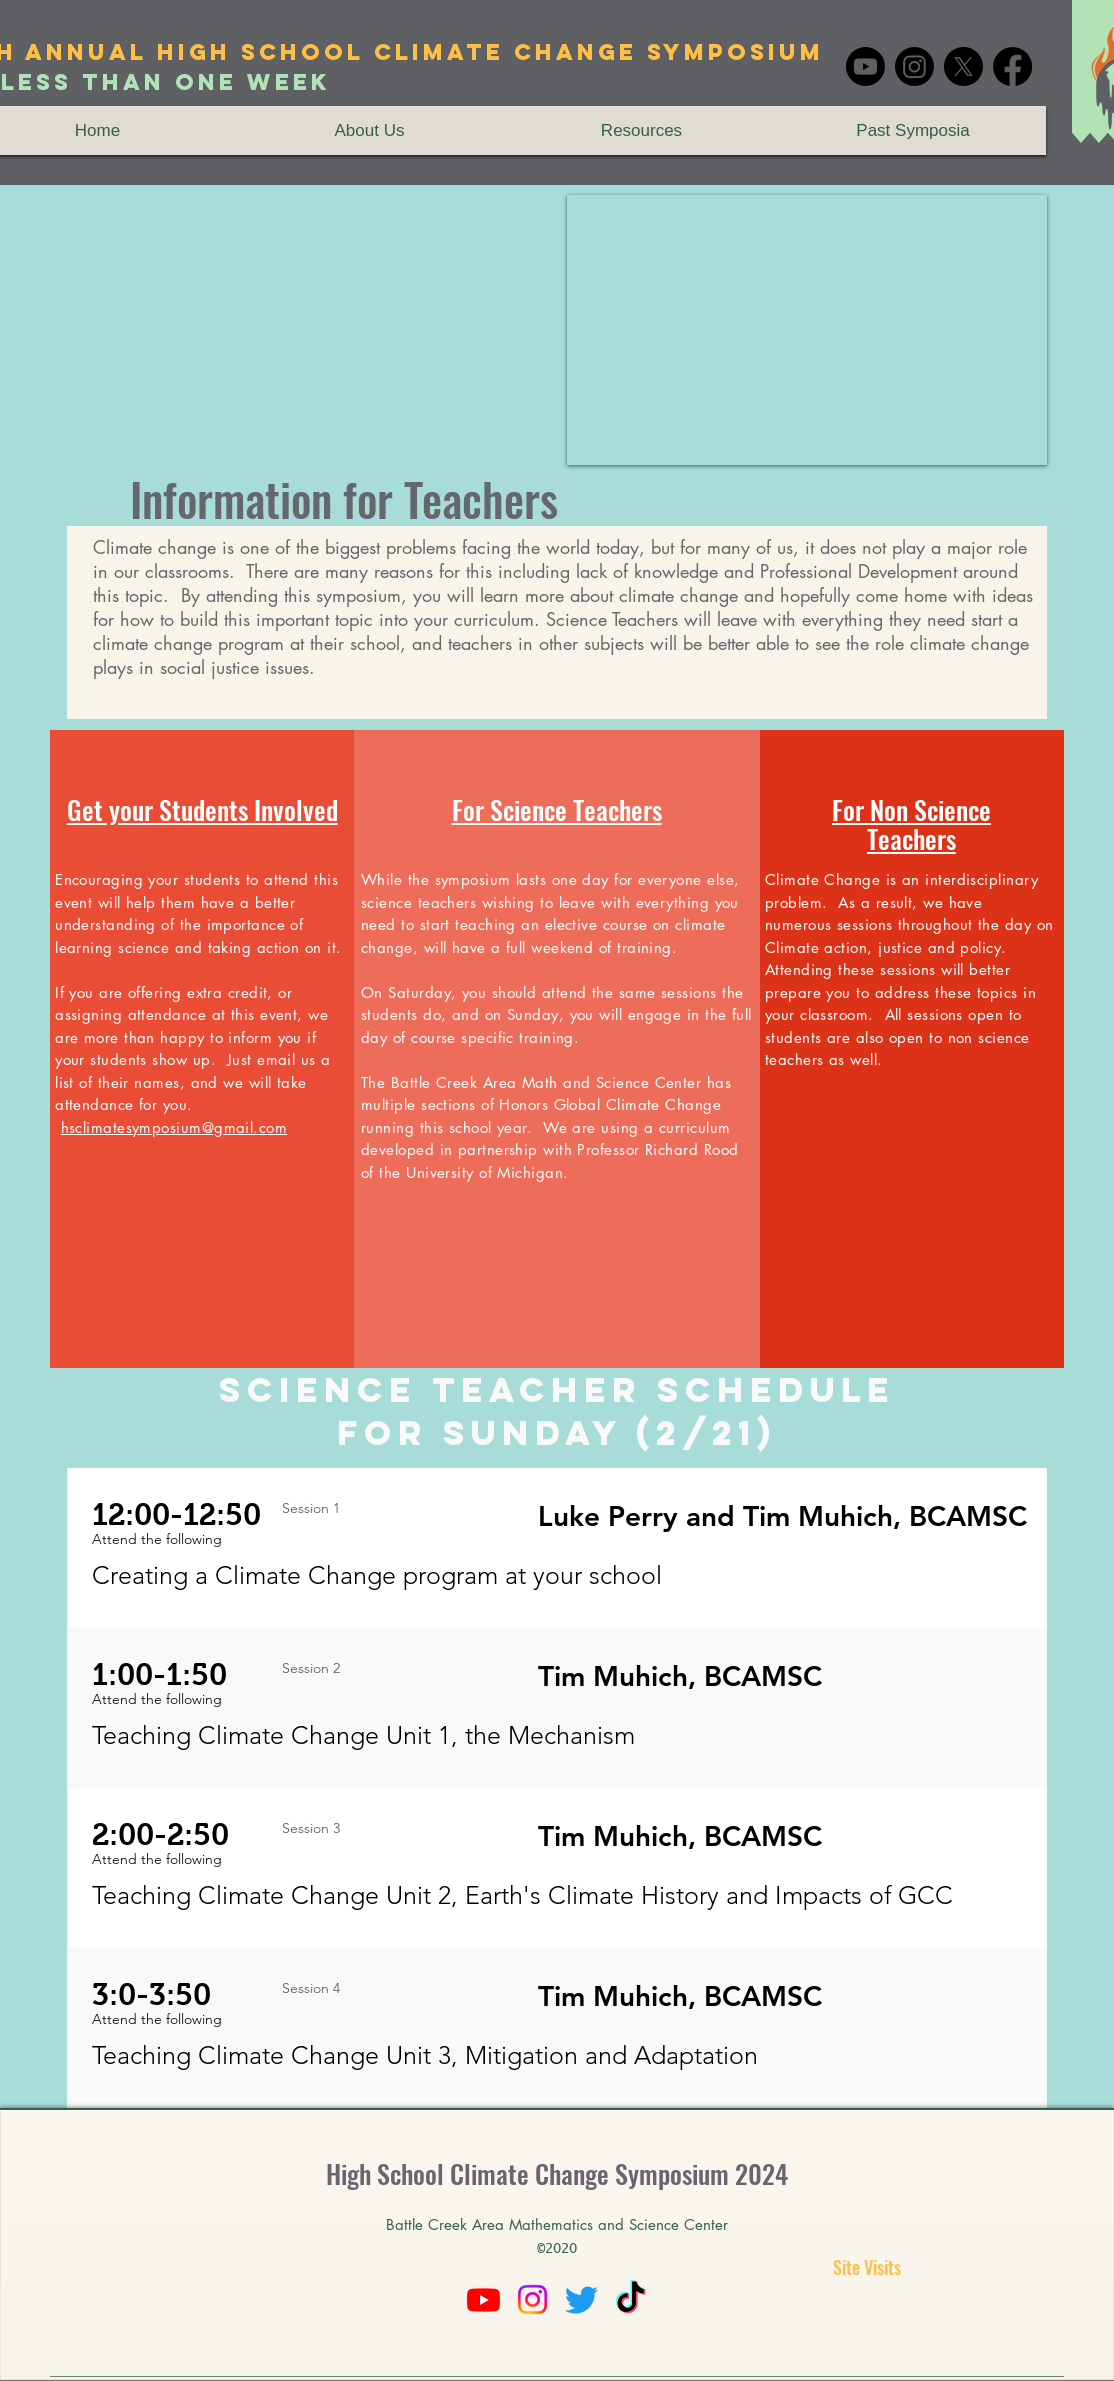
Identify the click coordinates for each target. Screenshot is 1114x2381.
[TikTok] (630, 2299)
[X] (963, 66)
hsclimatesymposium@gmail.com (174, 1127)
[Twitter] (581, 2299)
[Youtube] (865, 66)
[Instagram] (914, 66)
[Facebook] (1012, 66)
